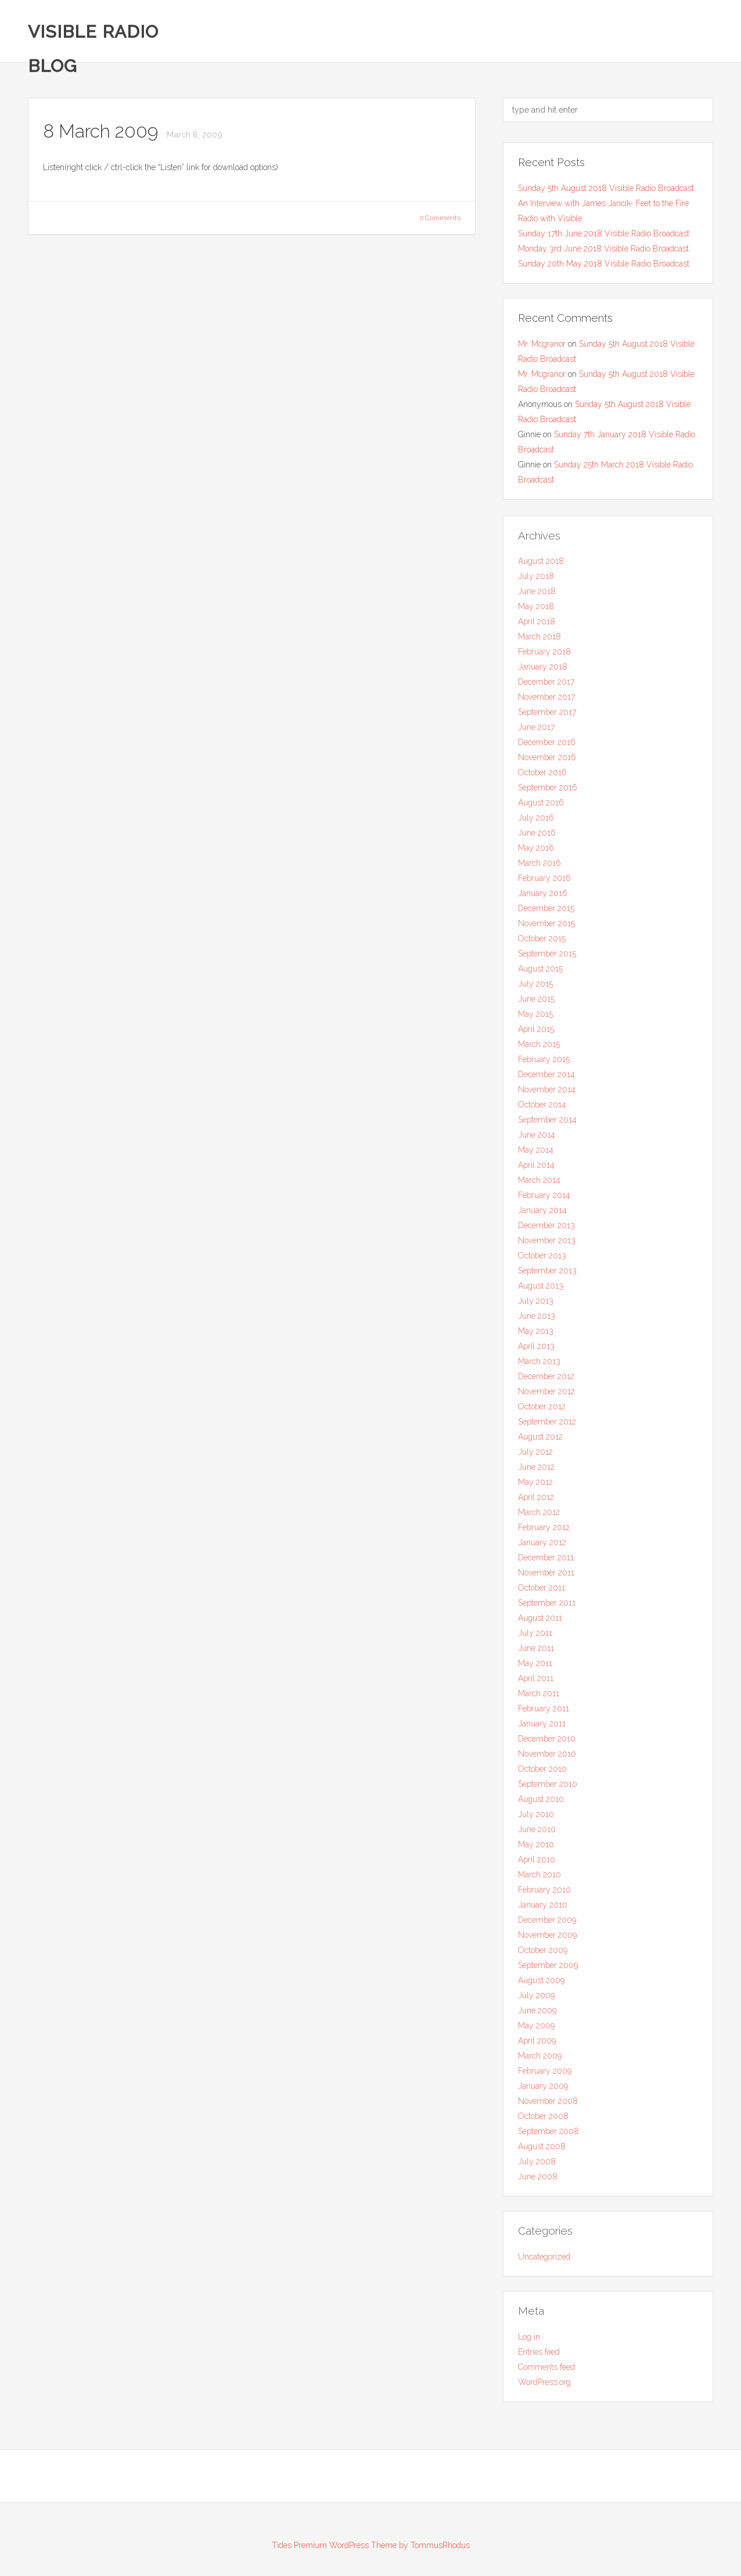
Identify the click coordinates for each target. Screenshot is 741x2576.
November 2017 (546, 701)
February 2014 (544, 1199)
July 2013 (535, 1305)
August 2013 (540, 1290)
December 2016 (546, 746)
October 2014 (542, 1109)
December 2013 (546, 1230)
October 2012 (542, 1411)
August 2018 (541, 565)
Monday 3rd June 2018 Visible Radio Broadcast (603, 248)
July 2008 (537, 2166)
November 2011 (546, 1577)
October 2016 (542, 777)
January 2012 (542, 1547)
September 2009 (548, 1969)
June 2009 (537, 2015)
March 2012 (539, 1516)
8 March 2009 (103, 131)
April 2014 (536, 1169)
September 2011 (546, 1607)
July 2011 (535, 1637)
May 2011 (535, 1667)
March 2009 (540, 2060)
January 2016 (542, 897)
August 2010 (541, 1803)
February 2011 (543, 1713)
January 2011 (542, 1728)
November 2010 (547, 1758)
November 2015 (546, 928)
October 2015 (542, 943)
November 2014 (546, 1094)
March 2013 (539, 1365)
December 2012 (546, 1381)
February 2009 (544, 2075)
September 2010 (547, 1788)
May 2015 (535, 1018)
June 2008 (537, 2181)
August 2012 (540, 1441)
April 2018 (536, 626)
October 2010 (542, 1773)
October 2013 (542, 1260)
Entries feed (539, 2356)
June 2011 (536, 1652)
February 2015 (544, 1063)
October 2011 (541, 1592)
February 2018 (544, 656)
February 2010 (544, 1894)
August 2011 (540, 1622)
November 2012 (546, 1396)
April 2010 (536, 1864)
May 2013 (535, 1335)
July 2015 (535, 988)
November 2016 (547, 762)
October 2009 (542, 1954)
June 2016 (537, 837)
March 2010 (539, 1879)
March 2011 (538, 1698)
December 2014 (546, 1079)
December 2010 (546, 1743)
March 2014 (539, 1184)
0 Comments (440, 218)
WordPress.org (544, 2386)
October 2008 (543, 2120)
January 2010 (542, 1909)
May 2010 (536, 1849)
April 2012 (536, 1501)
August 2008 (542, 2151)
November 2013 (546, 1245)
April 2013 (536, 1350)
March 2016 (539, 867)
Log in (529, 2340)
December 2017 (546, 686)
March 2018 (539, 641)
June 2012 (536, 1471)
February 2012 (544, 1532)
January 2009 (543, 2090)
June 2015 (536, 1003)
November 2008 (548, 2105)
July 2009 (536, 2000)
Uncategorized (544, 2261)
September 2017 (547, 716)
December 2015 (546, 913)
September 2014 (547, 1124)
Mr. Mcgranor (542, 343)
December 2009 (547, 1924)
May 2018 (536, 611)
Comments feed (546, 2371)
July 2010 (536, 1818)
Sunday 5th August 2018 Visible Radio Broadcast (606, 188)
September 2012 (547, 1426)
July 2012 (535, 1456)
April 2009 (537, 2045)
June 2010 (537, 1834)
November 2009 (547, 1939)
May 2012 (535, 1486)
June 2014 (536, 1139)
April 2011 (535, 1683)
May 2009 (536, 2030)
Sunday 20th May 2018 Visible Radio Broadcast (603, 263)
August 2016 (541, 807)
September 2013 (547, 1275)
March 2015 (539, 1048)
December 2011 (546, 1562)
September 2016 (547, 792)
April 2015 (536, 1033)
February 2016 (544, 882)
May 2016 (536, 852)
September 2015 (547, 958)
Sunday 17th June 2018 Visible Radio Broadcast (603, 233)
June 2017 (536, 731)
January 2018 (542, 671)
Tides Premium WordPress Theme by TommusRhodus (371, 2545)
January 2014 (542, 1214)
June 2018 (537, 595)
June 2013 (536, 1320)
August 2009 (541, 1984)
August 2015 (540, 973)
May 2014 (535, 1154)
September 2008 (548, 2135)
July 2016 (536, 822)
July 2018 (536, 580)
